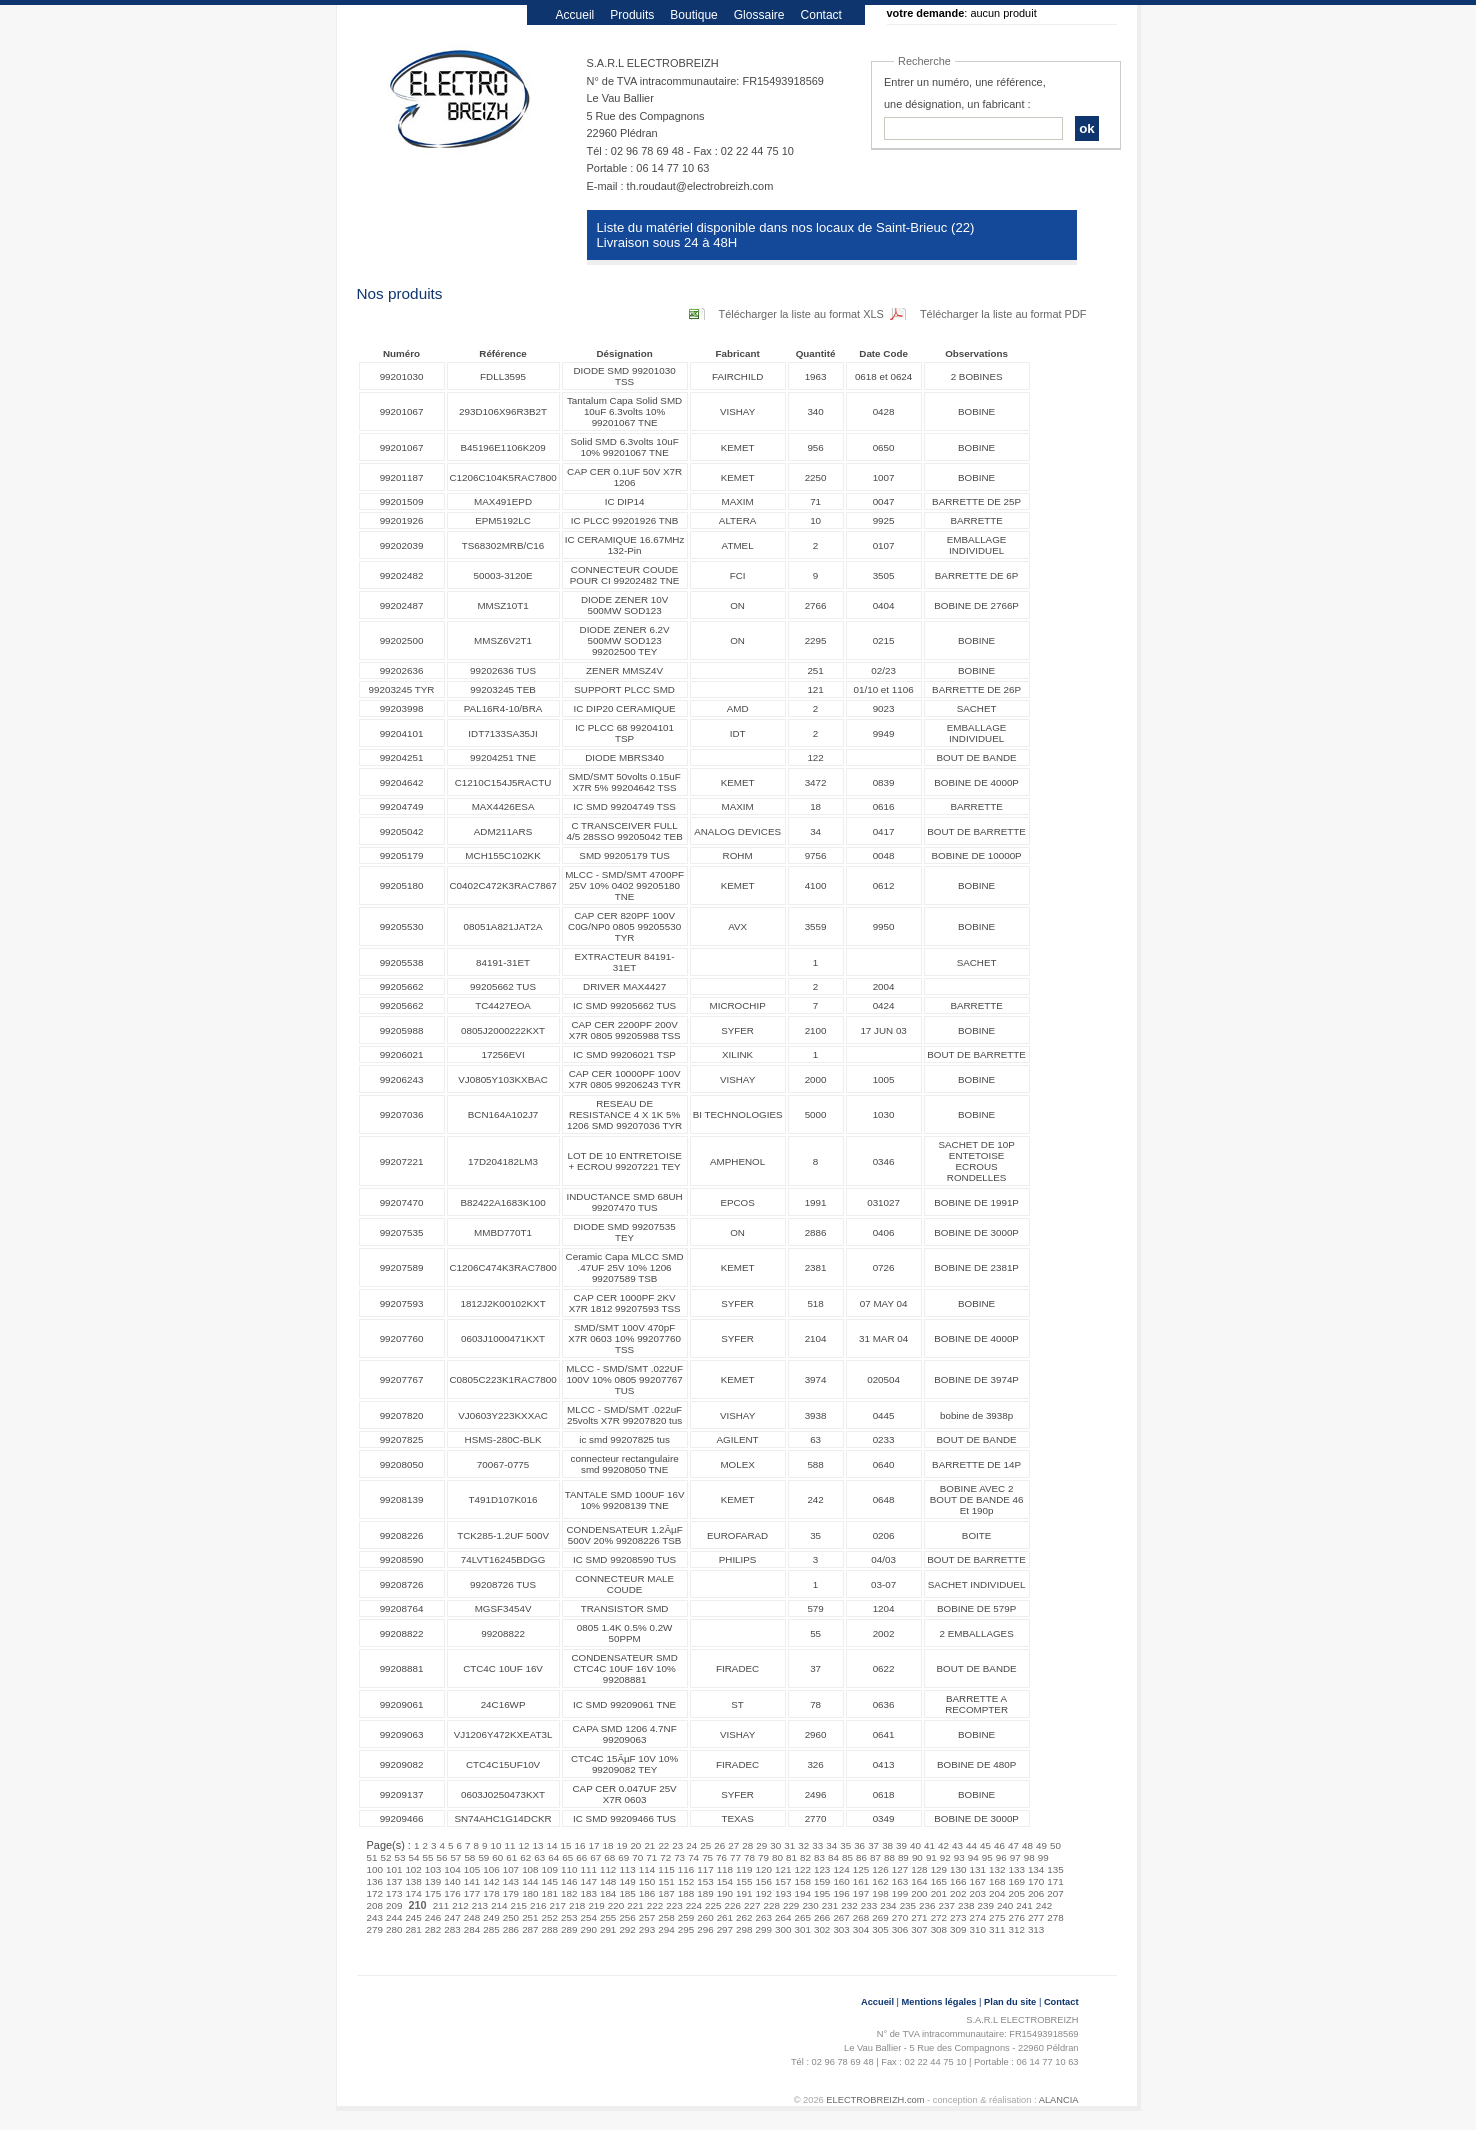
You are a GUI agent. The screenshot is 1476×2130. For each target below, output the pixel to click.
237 (947, 1905)
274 (978, 1917)
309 (958, 1929)
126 (880, 1869)
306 (900, 1929)
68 (609, 1857)
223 (674, 1905)
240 (1005, 1905)
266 (822, 1917)
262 (744, 1917)
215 (519, 1905)
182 (569, 1893)
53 (399, 1857)
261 (725, 1917)
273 (958, 1917)
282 (433, 1929)
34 (831, 1845)
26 (719, 1845)
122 (802, 1869)
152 (686, 1881)
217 (557, 1905)
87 (875, 1857)
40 (915, 1845)
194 (802, 1893)
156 (764, 1881)
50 (1055, 1845)
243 (375, 1917)
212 (460, 1905)
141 (472, 1881)
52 (385, 1857)
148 (608, 1881)
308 (939, 1929)
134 (1036, 1869)
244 (394, 1917)
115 (666, 1869)
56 (441, 1857)
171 (1055, 1881)
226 (733, 1905)
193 (783, 1893)
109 (550, 1869)
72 (665, 1857)
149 (627, 1881)
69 (623, 1857)
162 (880, 1881)
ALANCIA (1059, 2100)
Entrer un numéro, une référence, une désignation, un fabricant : (965, 93)
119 (744, 1869)
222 (655, 1905)
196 (841, 1893)
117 (705, 1869)
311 (997, 1929)
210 (417, 1905)
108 (530, 1869)
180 (530, 1893)
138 (413, 1881)
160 (841, 1881)
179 (511, 1893)
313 (1036, 1929)
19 (621, 1845)
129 (939, 1869)
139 (433, 1881)
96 (1001, 1857)
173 (394, 1893)
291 (608, 1929)
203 (978, 1893)
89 (903, 1857)
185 (627, 1893)
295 (686, 1929)
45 (985, 1845)
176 (452, 1893)
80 (777, 1857)
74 (693, 1857)
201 (939, 1893)
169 (1016, 1881)
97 (1015, 1857)
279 (375, 1929)
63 (539, 1857)
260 (705, 1917)
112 (608, 1869)
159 (822, 1881)
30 (775, 1845)
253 (569, 1917)
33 (817, 1845)
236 (927, 1905)
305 (880, 1929)
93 (959, 1857)
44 (971, 1845)
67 (595, 1857)
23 (677, 1845)
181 (550, 1893)
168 (997, 1881)
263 (764, 1917)
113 (627, 1869)
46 (999, 1845)
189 (705, 1893)
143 (511, 1881)
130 (958, 1869)
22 (663, 1845)
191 (744, 1893)
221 (635, 1905)
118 (725, 1869)
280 (394, 1929)
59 (483, 1857)
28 (747, 1845)
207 (1055, 1893)
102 (413, 1869)
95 (987, 1857)
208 (375, 1905)
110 (569, 1869)
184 (608, 1893)
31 (789, 1845)
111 (588, 1869)
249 (491, 1917)
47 (1013, 1845)
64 (553, 1857)
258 (666, 1917)
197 (861, 1893)
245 (413, 1917)
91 (931, 1857)
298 (744, 1929)
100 (375, 1869)
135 (1055, 1869)
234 (888, 1905)
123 (822, 1869)
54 (413, 1857)
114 (647, 1869)
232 (849, 1905)
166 (958, 1881)
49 (1041, 1845)
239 (985, 1905)
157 (783, 1881)
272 (939, 1917)
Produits (632, 15)
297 (725, 1929)
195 (822, 1893)
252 (550, 1917)
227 (752, 1905)
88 (889, 1857)
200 (919, 1893)
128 (919, 1869)
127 (900, 1869)
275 (997, 1917)
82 (805, 1857)
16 (579, 1845)
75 (707, 1857)
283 (452, 1929)
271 (919, 1917)
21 (649, 1845)
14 (552, 1845)
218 (577, 1905)
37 (873, 1845)
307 (919, 1929)
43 (957, 1845)
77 (735, 1857)
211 (441, 1905)
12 (524, 1845)
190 (725, 1893)
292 (627, 1929)
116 (686, 1869)
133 (1016, 1869)
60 (497, 1857)
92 (945, 1857)
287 (530, 1929)
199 (900, 1893)
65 (567, 1857)
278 (1055, 1917)
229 (791, 1905)
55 (427, 1857)
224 (694, 1905)
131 (978, 1869)
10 (496, 1845)
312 (1016, 1929)
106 (491, 1869)
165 (939, 1881)
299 (764, 1929)
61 (511, 1857)
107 (511, 1869)
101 (394, 1869)
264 (783, 1917)
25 (705, 1845)
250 (511, 1917)
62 (525, 1857)
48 (1027, 1845)
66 (581, 1857)
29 (761, 1845)
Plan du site (1010, 2002)
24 (691, 1845)
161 (861, 1881)
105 (472, 1869)
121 (783, 1869)
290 (588, 1929)
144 (530, 1881)
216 (538, 1905)
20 (635, 1845)
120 (764, 1869)
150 (647, 1881)
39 (901, 1845)
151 (666, 1881)
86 (861, 1857)
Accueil (575, 15)
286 (511, 1929)
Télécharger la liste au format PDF (1003, 314)
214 (499, 1905)
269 (880, 1917)
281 (413, 1929)
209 (394, 1905)
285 (491, 1929)
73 (679, 1857)
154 (725, 1881)
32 (803, 1845)
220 (616, 1905)
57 (455, 1857)
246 (433, 1917)
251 (530, 1917)
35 (845, 1845)
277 (1036, 1917)
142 (491, 1881)
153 (705, 1881)
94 (973, 1857)
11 (510, 1845)
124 (841, 1869)
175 (433, 1893)
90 (917, 1857)
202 (958, 1893)
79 (763, 1857)
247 (452, 1917)
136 (375, 1881)
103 (433, 1869)
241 (1024, 1905)
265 (802, 1917)
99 (1043, 1857)
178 (491, 1893)
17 (593, 1845)
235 (908, 1905)
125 (861, 1869)
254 (588, 1917)
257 (647, 1917)
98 (1029, 1857)
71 (651, 1857)
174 (413, 1893)
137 (394, 1881)
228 (771, 1905)
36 (859, 1845)
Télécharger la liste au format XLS (801, 314)
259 (686, 1917)
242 (1044, 1905)
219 (596, 1905)
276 (1016, 1917)
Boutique (693, 15)
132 (997, 1869)
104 (452, 1869)
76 (721, 1857)
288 (550, 1929)
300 (783, 1929)
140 (452, 1881)
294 (666, 1929)
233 (869, 1905)
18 (607, 1845)
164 (919, 1881)
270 (900, 1917)
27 (733, 1845)
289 (569, 1929)
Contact (821, 15)
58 (469, 1857)
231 (830, 1905)
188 (686, 1893)
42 (943, 1845)
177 (472, 1893)
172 (375, 1893)
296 (705, 1929)
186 (647, 1893)
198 (880, 1893)
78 (749, 1857)
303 (841, 1929)
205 (1016, 1893)
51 (372, 1857)
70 (637, 1857)
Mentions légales (939, 2002)
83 (819, 1857)
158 (802, 1881)
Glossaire (759, 15)
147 (588, 1881)
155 (744, 1881)
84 (833, 1857)
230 (810, 1905)
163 (900, 1881)
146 (569, 1881)
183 (588, 1893)
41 (929, 1845)
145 (550, 1881)
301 (802, 1929)
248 (472, 1917)
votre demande (926, 13)
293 (647, 1929)
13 (538, 1845)
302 (822, 1929)
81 (791, 1857)
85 (847, 1857)
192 (764, 1893)
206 (1036, 1893)
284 (472, 1929)
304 (861, 1929)
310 (978, 1929)
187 (666, 1893)
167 (978, 1881)
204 (997, 1893)
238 (966, 1905)
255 (608, 1917)
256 (627, 1917)
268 (861, 1917)
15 (565, 1845)
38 (887, 1845)
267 (841, 1917)
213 (480, 1905)
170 (1036, 1881)
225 (713, 1905)
